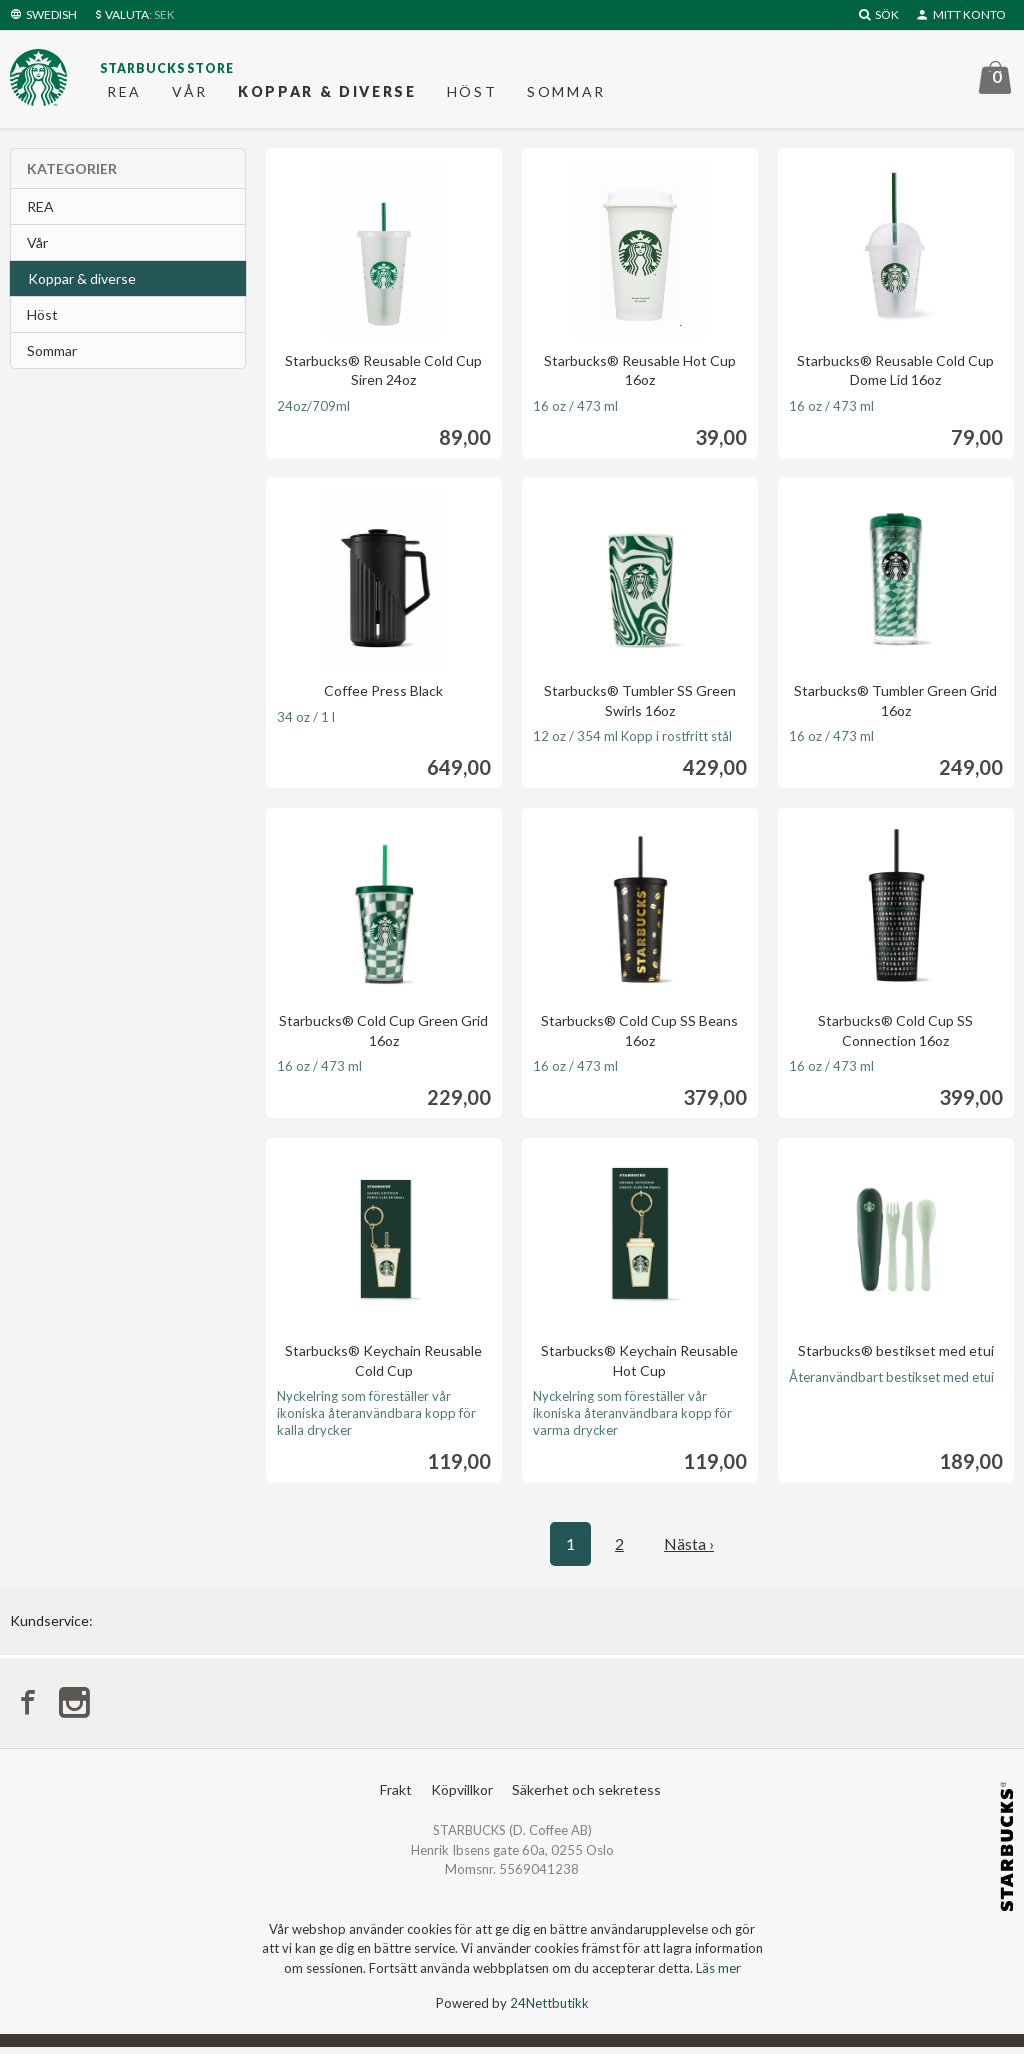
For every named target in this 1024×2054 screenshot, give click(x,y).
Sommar (566, 94)
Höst (472, 94)
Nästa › (689, 1548)
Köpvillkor (462, 1796)
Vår (190, 94)
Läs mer (718, 1975)
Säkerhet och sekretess (586, 1796)
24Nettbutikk (549, 2010)
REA (124, 94)
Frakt (396, 1796)
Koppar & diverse (327, 94)
